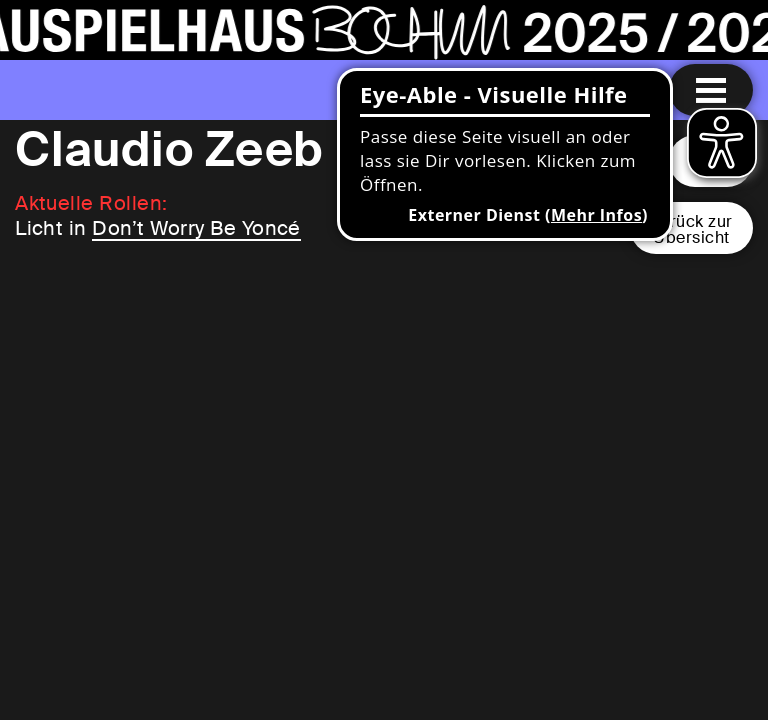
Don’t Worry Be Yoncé (196, 228)
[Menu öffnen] (711, 90)
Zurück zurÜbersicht (691, 229)
